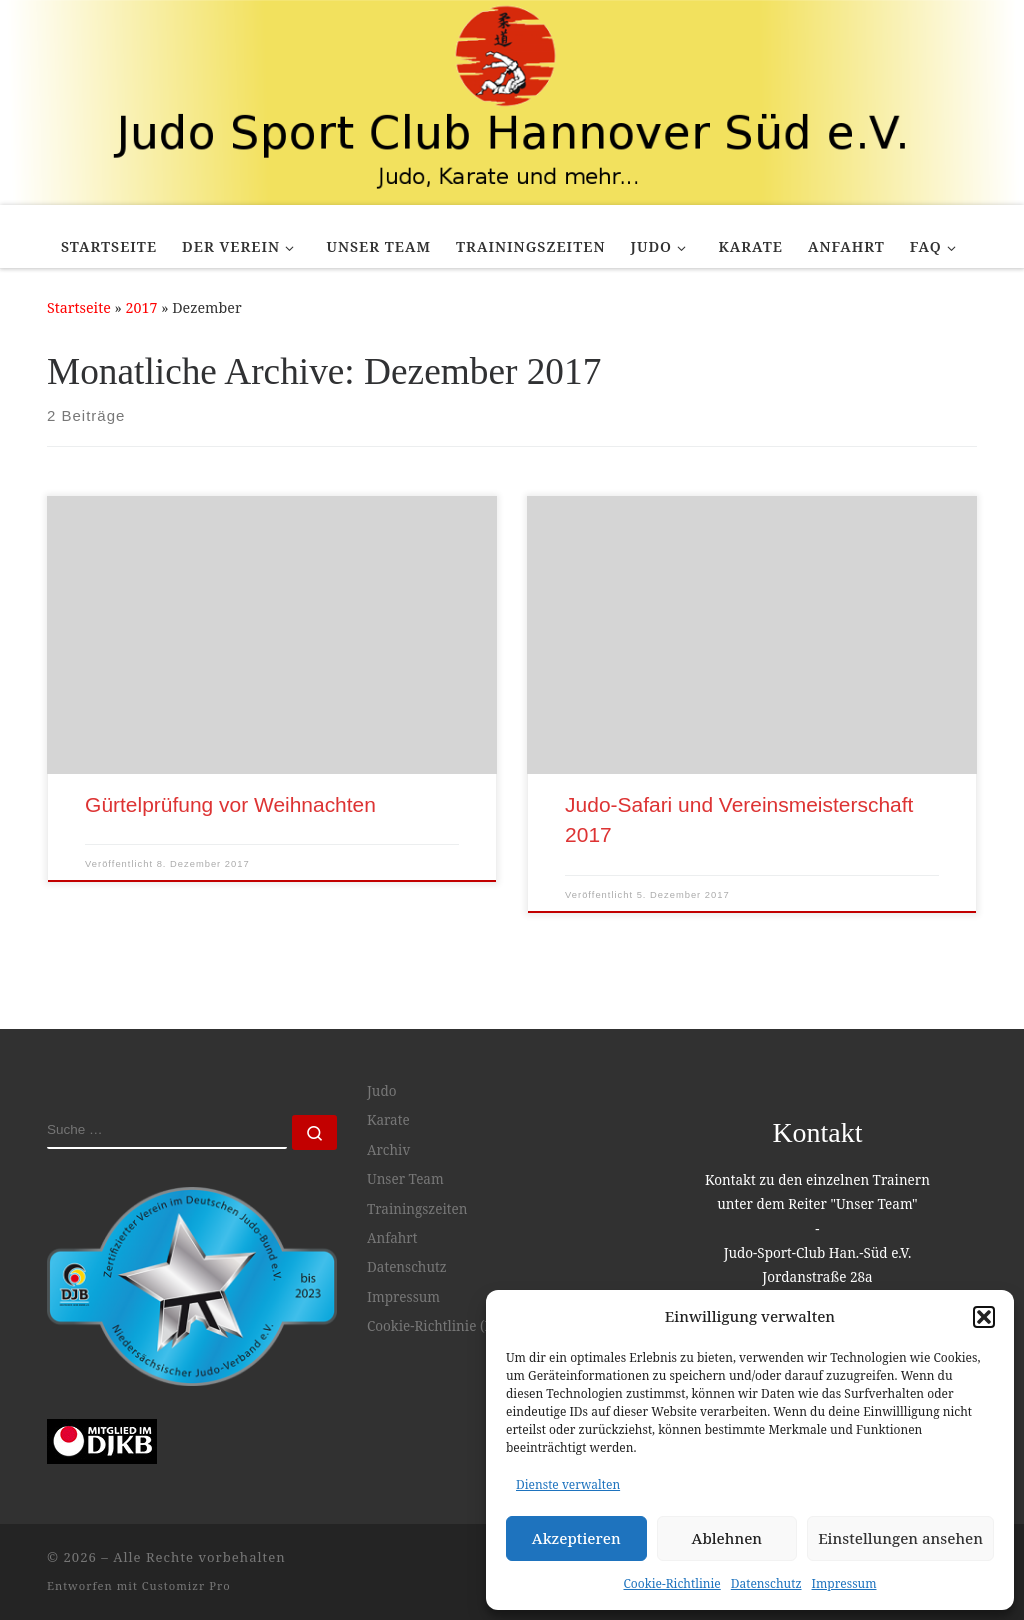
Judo (381, 1091)
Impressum (844, 1583)
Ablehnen (727, 1538)
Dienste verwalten (568, 1484)
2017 (142, 307)
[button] (984, 1317)
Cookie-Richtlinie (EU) (437, 1326)
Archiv (388, 1150)
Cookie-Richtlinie (672, 1583)
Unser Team (405, 1179)
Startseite (79, 307)
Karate (388, 1120)
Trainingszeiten (417, 1209)
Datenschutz (766, 1583)
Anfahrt (392, 1238)
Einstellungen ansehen (900, 1538)
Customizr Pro (186, 1585)
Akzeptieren (576, 1538)
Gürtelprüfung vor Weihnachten (230, 804)
